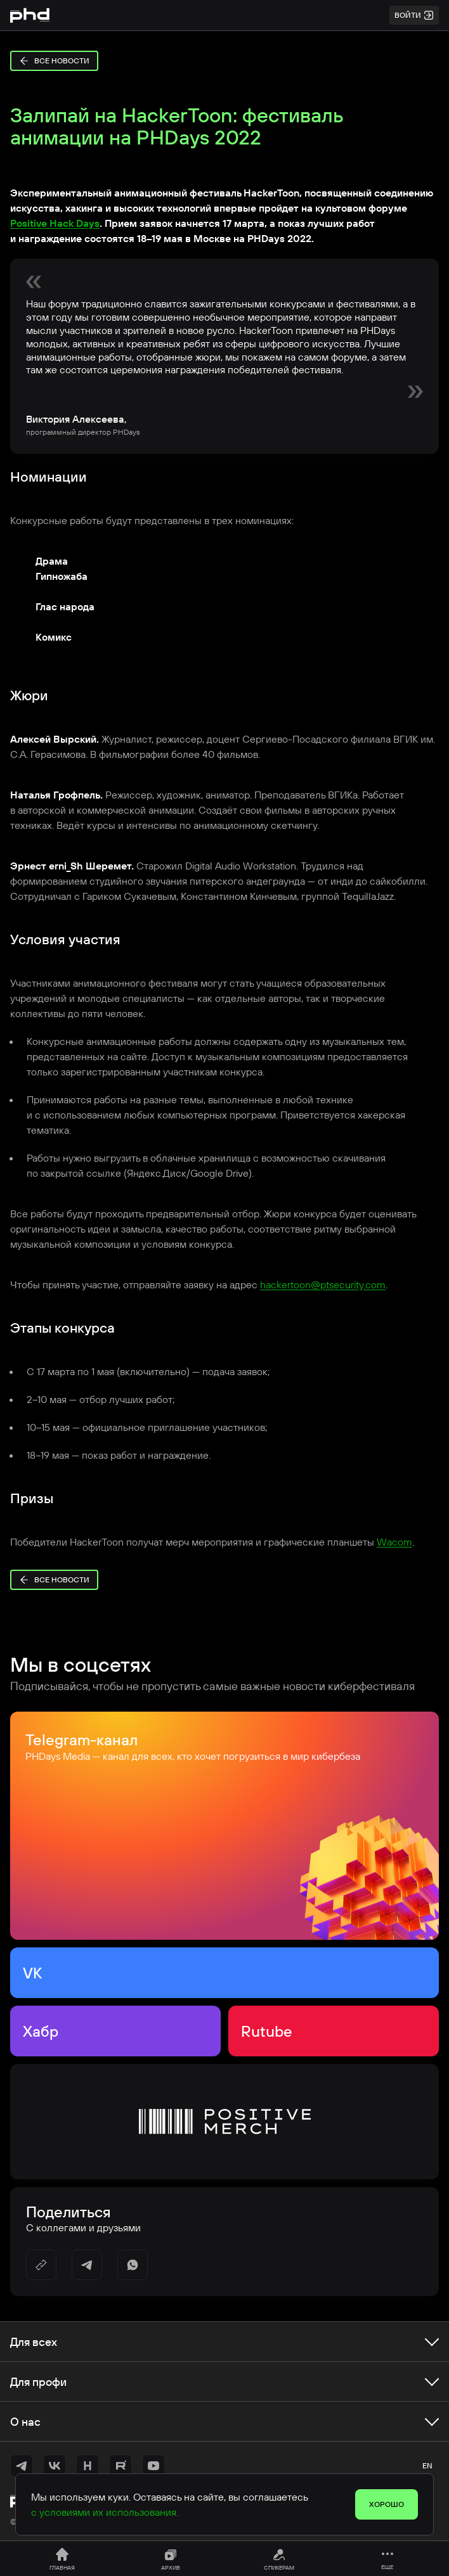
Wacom (394, 1541)
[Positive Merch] (224, 2122)
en (427, 2465)
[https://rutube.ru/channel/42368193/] (120, 2465)
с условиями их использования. (104, 2512)
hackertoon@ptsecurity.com (323, 1284)
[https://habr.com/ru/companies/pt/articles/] (87, 2465)
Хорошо (386, 2504)
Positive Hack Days (55, 223)
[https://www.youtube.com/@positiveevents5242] (153, 2465)
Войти (414, 15)
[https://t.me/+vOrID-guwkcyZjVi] (21, 2465)
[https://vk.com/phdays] (54, 2465)
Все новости (54, 61)
